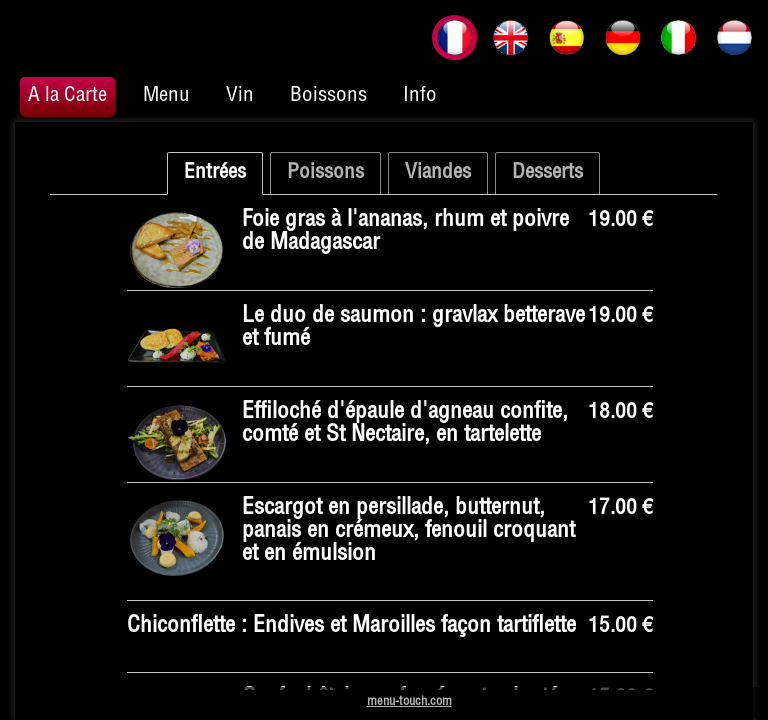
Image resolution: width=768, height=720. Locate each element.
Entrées (215, 173)
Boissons (328, 96)
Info (420, 96)
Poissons (325, 173)
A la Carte (67, 96)
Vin (240, 96)
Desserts (547, 173)
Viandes (438, 173)
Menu (166, 96)
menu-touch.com (409, 702)
